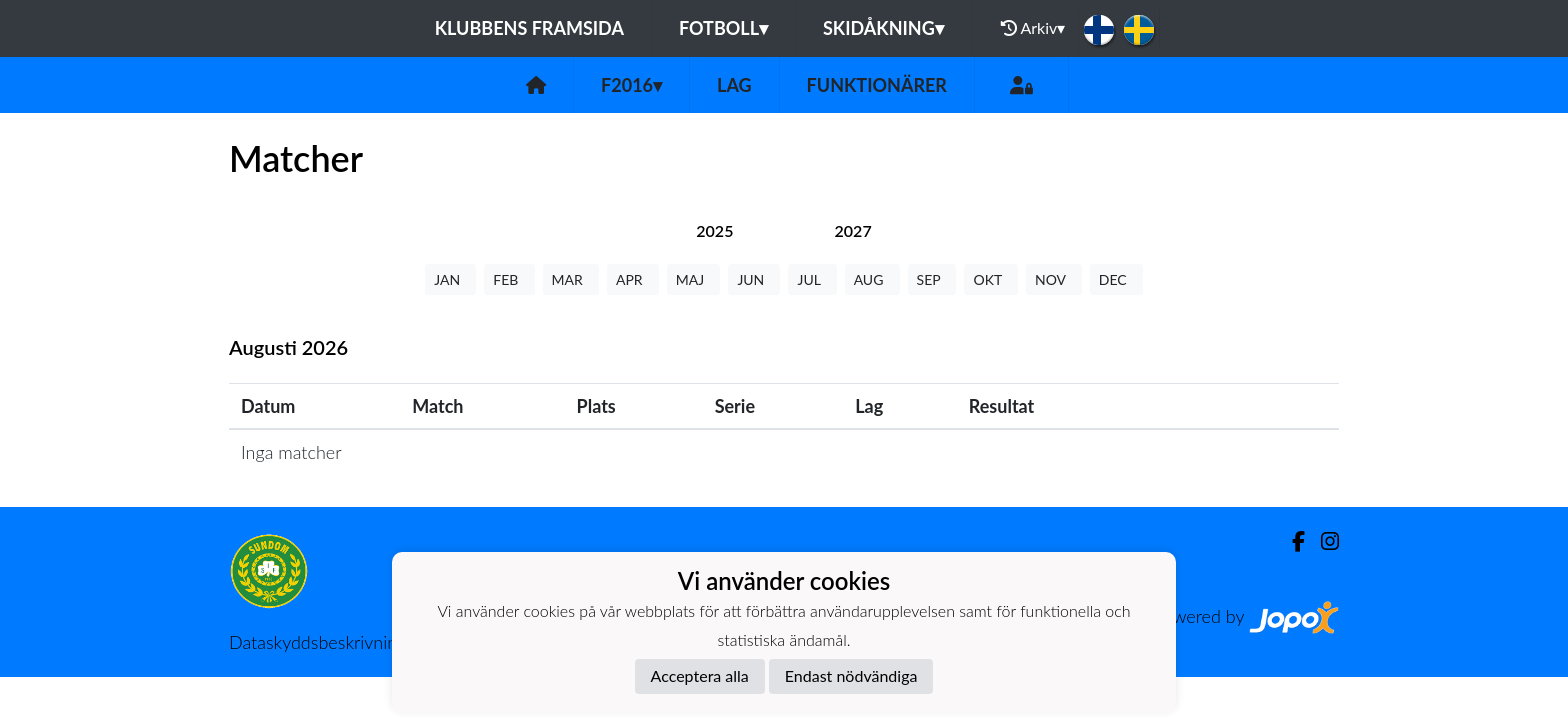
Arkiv (1033, 28)
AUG (872, 279)
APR (633, 279)
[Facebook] (1290, 541)
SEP (932, 279)
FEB (509, 279)
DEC (1116, 279)
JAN (450, 279)
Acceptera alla (700, 675)
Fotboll (723, 28)
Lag (734, 85)
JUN (754, 279)
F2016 (631, 85)
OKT (991, 279)
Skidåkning (883, 28)
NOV (1054, 279)
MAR (571, 279)
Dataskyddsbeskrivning (317, 642)
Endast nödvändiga (851, 675)
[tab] (714, 230)
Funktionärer (877, 85)
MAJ (694, 279)
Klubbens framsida (529, 28)
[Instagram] (1322, 541)
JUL (812, 279)
